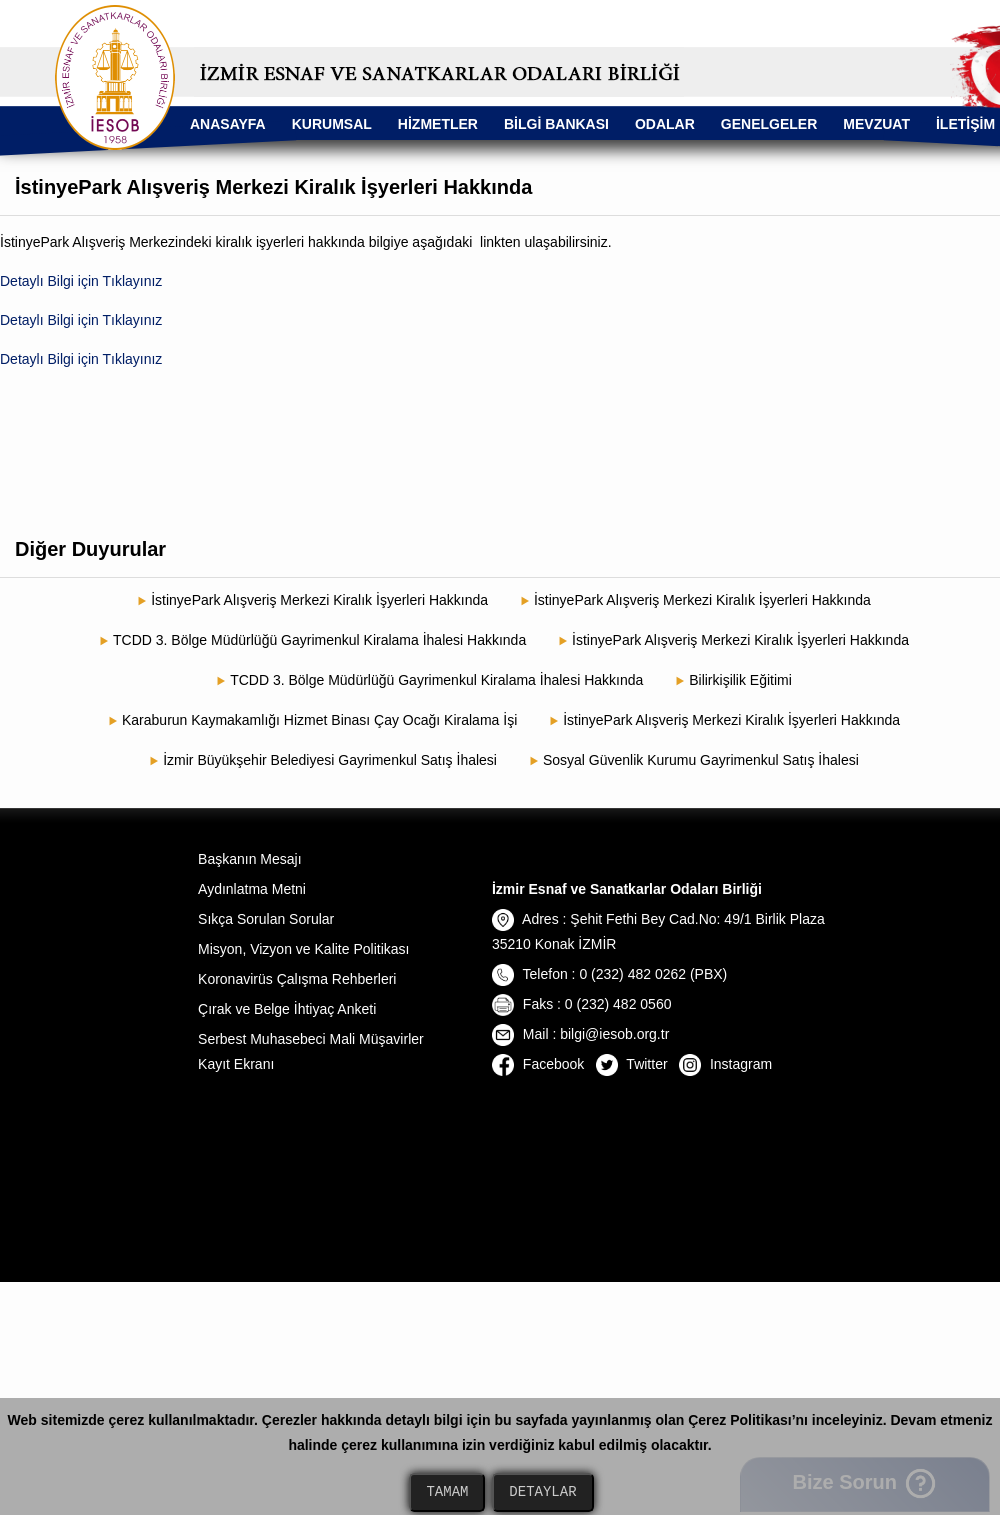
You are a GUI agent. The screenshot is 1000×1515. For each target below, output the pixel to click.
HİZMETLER (438, 124)
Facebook (538, 1064)
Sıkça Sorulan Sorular (266, 919)
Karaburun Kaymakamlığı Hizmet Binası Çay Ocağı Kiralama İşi (319, 720)
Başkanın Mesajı (250, 859)
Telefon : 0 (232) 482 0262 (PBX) (609, 974)
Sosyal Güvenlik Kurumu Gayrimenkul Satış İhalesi (701, 760)
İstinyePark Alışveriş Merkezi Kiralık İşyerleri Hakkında (319, 600)
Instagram (725, 1064)
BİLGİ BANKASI (556, 124)
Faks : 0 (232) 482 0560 (582, 1004)
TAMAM (447, 1492)
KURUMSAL (332, 124)
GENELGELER (769, 124)
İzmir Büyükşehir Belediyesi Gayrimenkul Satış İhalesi (330, 760)
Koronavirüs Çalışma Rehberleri (297, 979)
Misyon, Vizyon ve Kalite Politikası (303, 949)
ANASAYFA (228, 124)
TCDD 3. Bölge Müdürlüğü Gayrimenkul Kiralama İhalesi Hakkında (319, 640)
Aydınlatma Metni (252, 889)
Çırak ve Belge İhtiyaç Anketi (287, 1009)
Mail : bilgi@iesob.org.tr (580, 1034)
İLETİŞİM (965, 124)
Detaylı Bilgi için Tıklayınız (81, 281)
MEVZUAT (876, 124)
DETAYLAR (542, 1492)
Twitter (632, 1064)
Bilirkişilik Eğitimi (740, 680)
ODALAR (665, 124)
